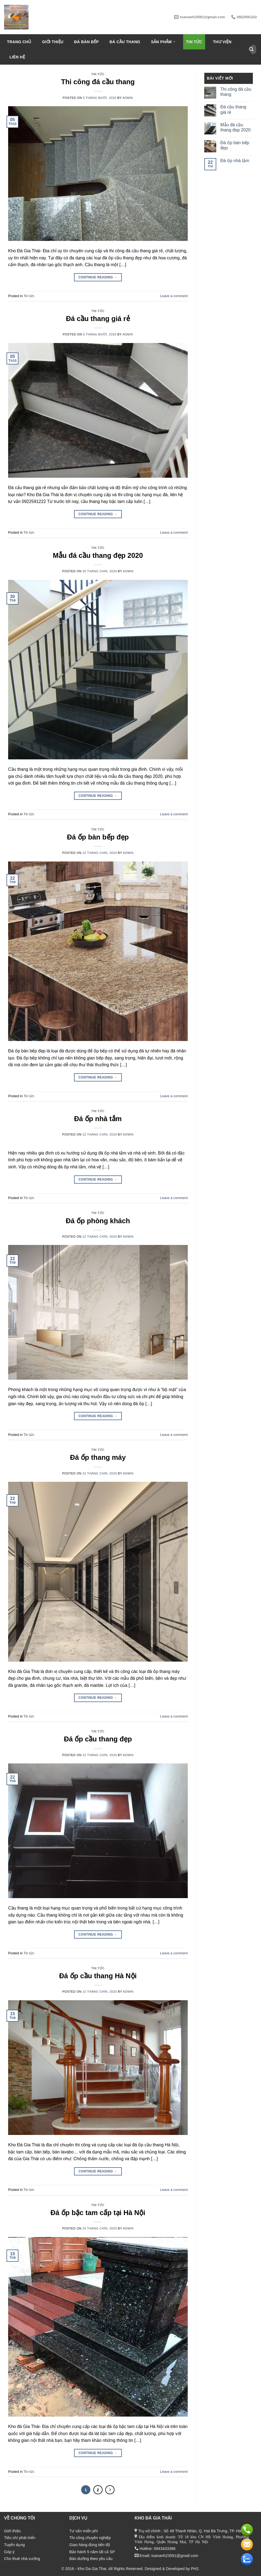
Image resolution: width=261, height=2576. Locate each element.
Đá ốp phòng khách (98, 1221)
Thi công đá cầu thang (98, 82)
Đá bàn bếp (86, 42)
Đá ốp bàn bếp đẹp (98, 837)
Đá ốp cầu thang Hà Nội (98, 1976)
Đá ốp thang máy (98, 1457)
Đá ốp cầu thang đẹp (98, 1739)
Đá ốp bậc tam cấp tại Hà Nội (97, 2212)
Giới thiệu (52, 42)
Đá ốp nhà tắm (98, 1118)
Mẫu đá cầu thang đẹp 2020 (98, 555)
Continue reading (97, 277)
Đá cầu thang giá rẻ (98, 318)
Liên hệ (17, 57)
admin (127, 97)
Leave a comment (174, 296)
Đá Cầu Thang (125, 42)
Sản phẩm (163, 41)
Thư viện (222, 42)
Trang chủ (19, 42)
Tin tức (194, 42)
